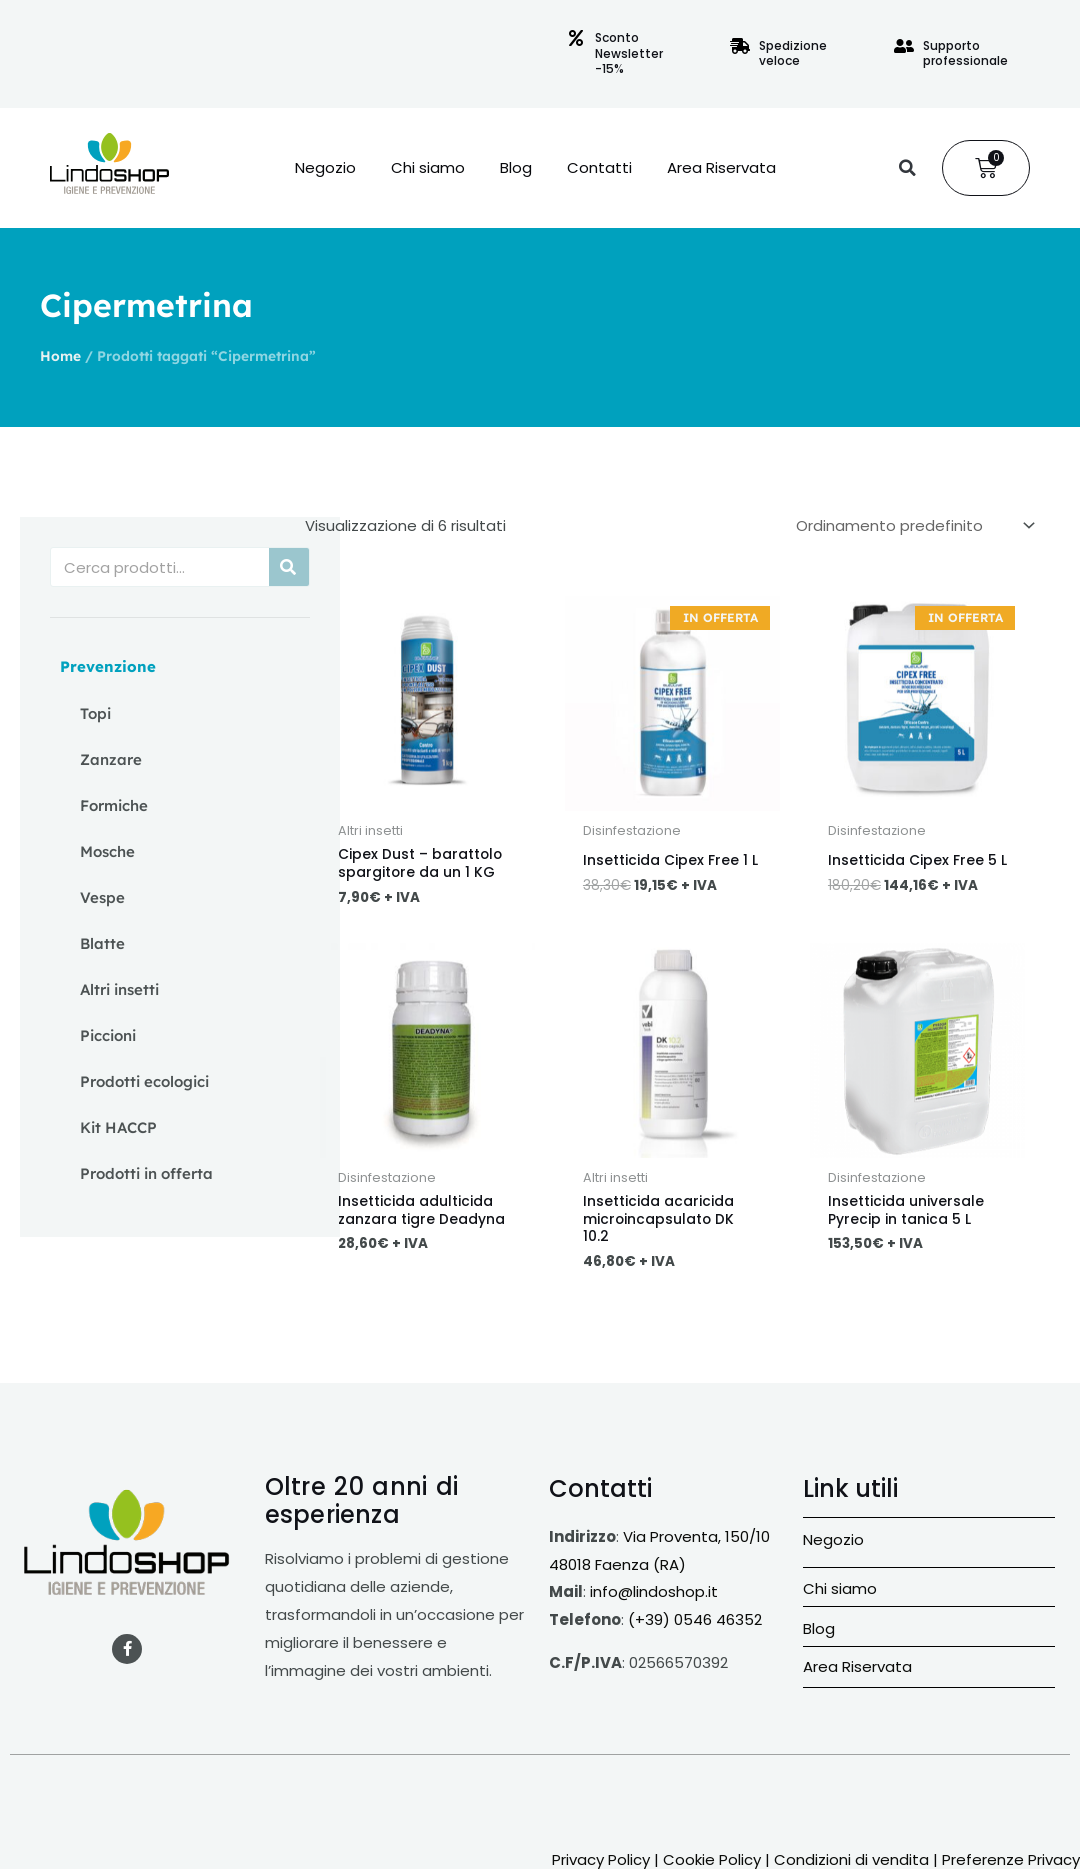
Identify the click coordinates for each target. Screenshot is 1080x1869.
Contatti (599, 168)
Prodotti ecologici (144, 1081)
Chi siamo (428, 168)
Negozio (325, 168)
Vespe (102, 897)
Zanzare (111, 759)
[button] (907, 168)
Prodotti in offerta (146, 1173)
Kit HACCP (118, 1127)
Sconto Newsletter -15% (629, 53)
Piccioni (108, 1035)
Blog (516, 168)
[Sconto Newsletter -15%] (576, 38)
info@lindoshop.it (654, 1601)
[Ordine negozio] (912, 525)
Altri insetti (119, 989)
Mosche (107, 851)
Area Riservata (721, 168)
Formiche (114, 805)
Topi (95, 713)
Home (60, 355)
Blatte (102, 943)
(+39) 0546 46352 (695, 1629)
